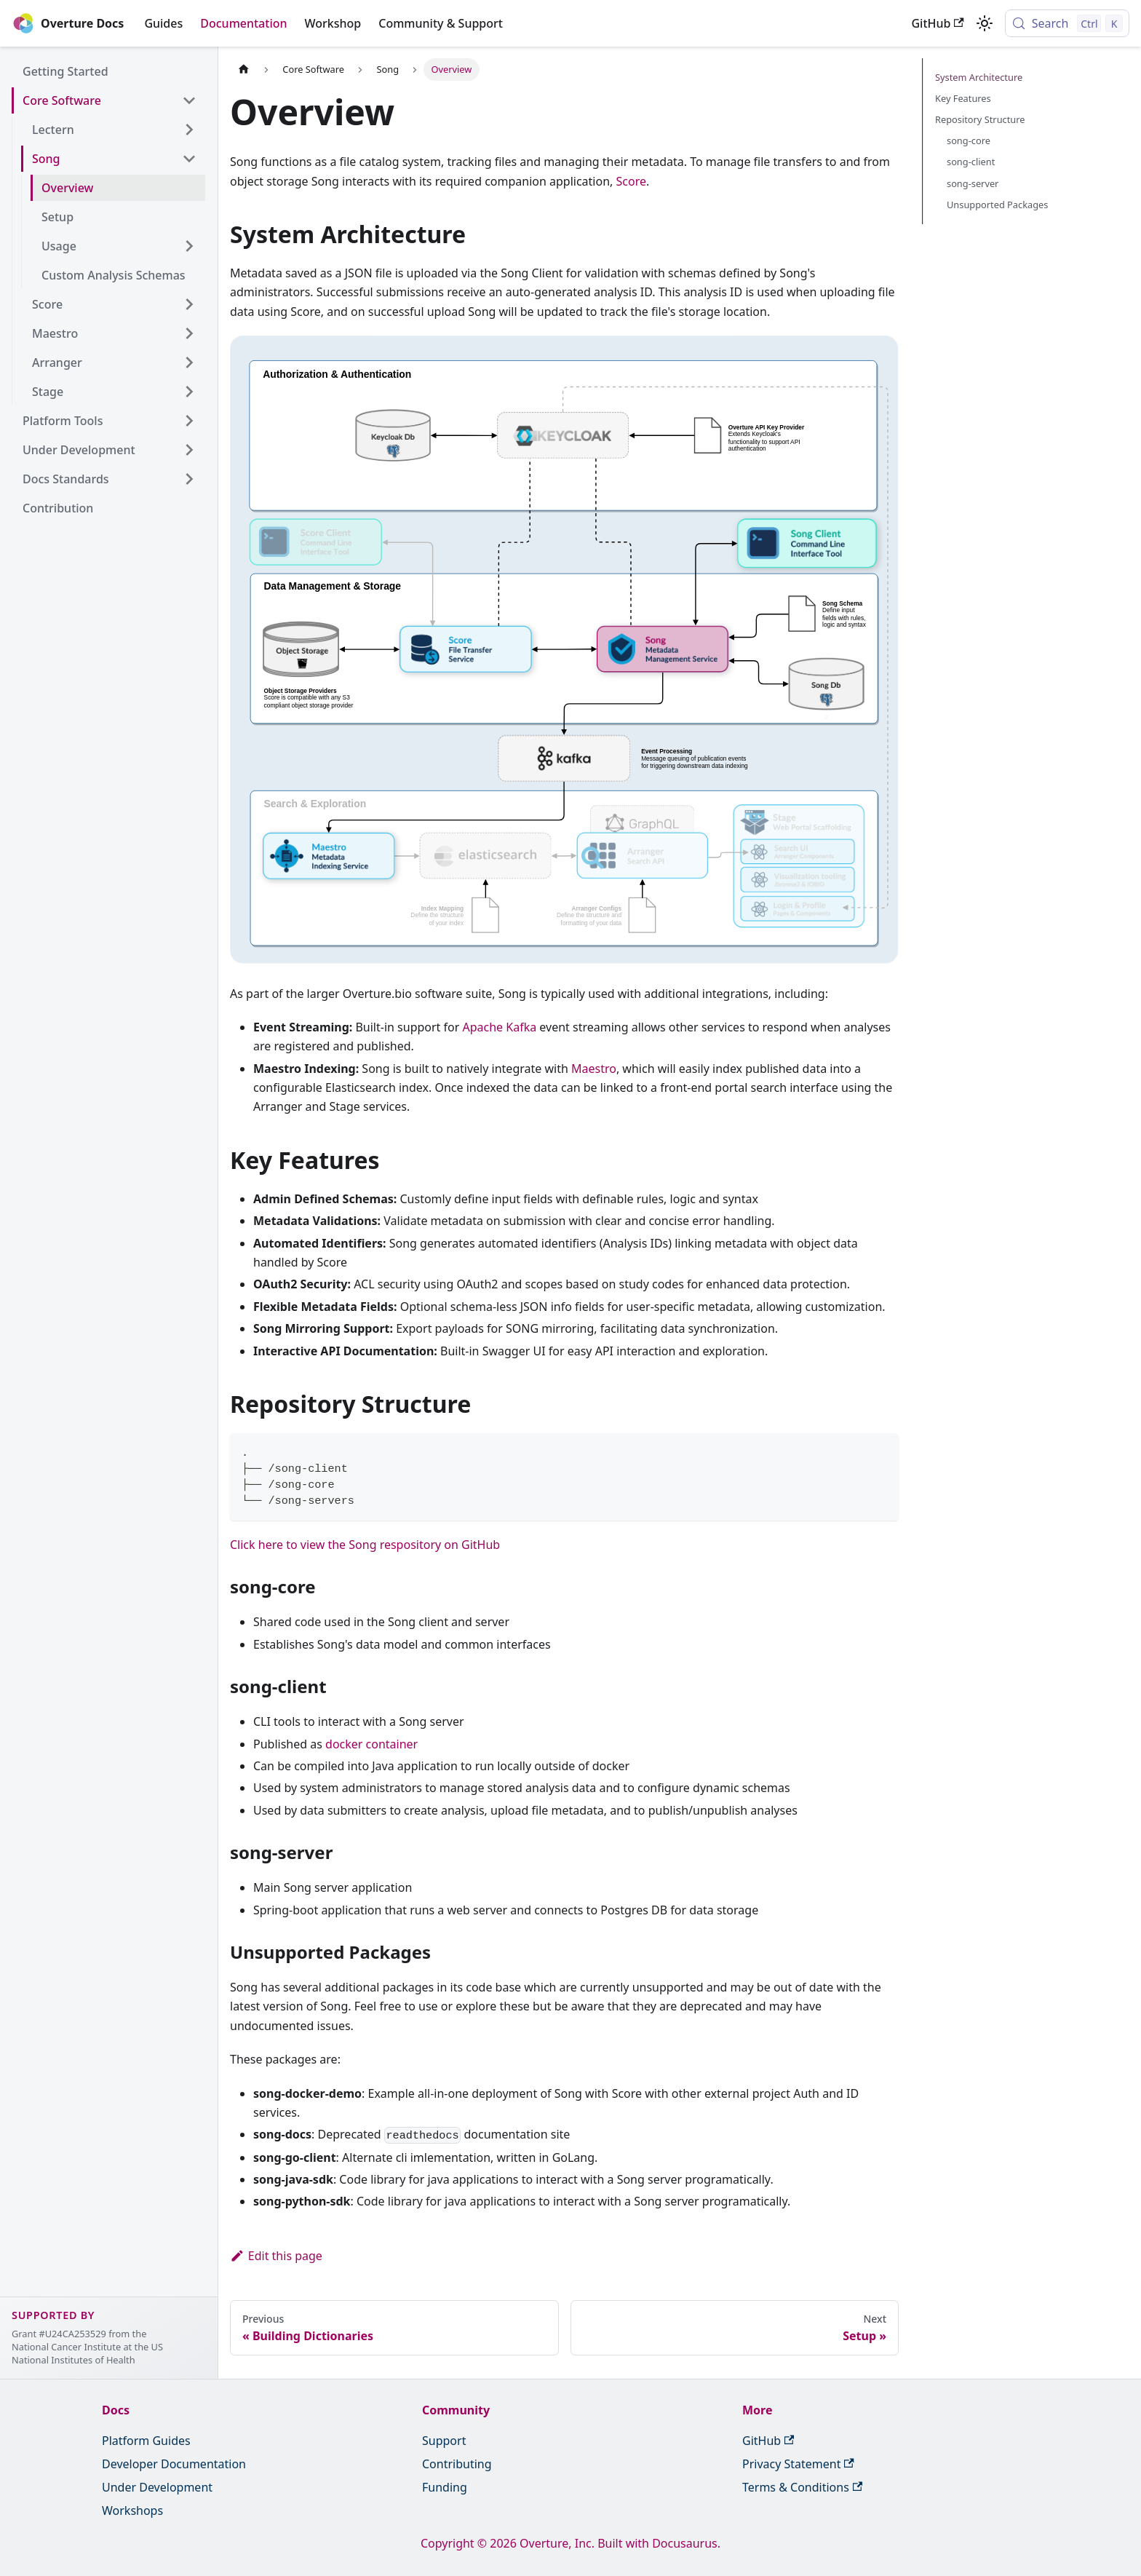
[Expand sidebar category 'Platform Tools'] (189, 421)
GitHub (937, 23)
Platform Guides (146, 2441)
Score (631, 181)
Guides (163, 23)
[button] (113, 129)
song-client (971, 161)
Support (444, 2441)
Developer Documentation (174, 2464)
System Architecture (978, 77)
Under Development (157, 2487)
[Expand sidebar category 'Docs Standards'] (189, 479)
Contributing (457, 2464)
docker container (371, 1744)
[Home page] (244, 69)
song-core (968, 140)
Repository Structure (980, 119)
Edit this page (276, 2256)
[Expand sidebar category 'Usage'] (189, 246)
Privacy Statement (798, 2464)
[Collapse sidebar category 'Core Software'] (189, 100)
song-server (972, 183)
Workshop (333, 23)
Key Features (963, 98)
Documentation (243, 23)
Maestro (593, 1069)
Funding (444, 2487)
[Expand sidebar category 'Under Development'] (189, 450)
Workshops (132, 2510)
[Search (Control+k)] (1067, 23)
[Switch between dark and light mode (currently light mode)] (984, 23)
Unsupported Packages (997, 204)
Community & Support (440, 23)
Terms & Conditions (802, 2487)
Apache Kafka (500, 1027)
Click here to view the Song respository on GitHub (365, 1545)
